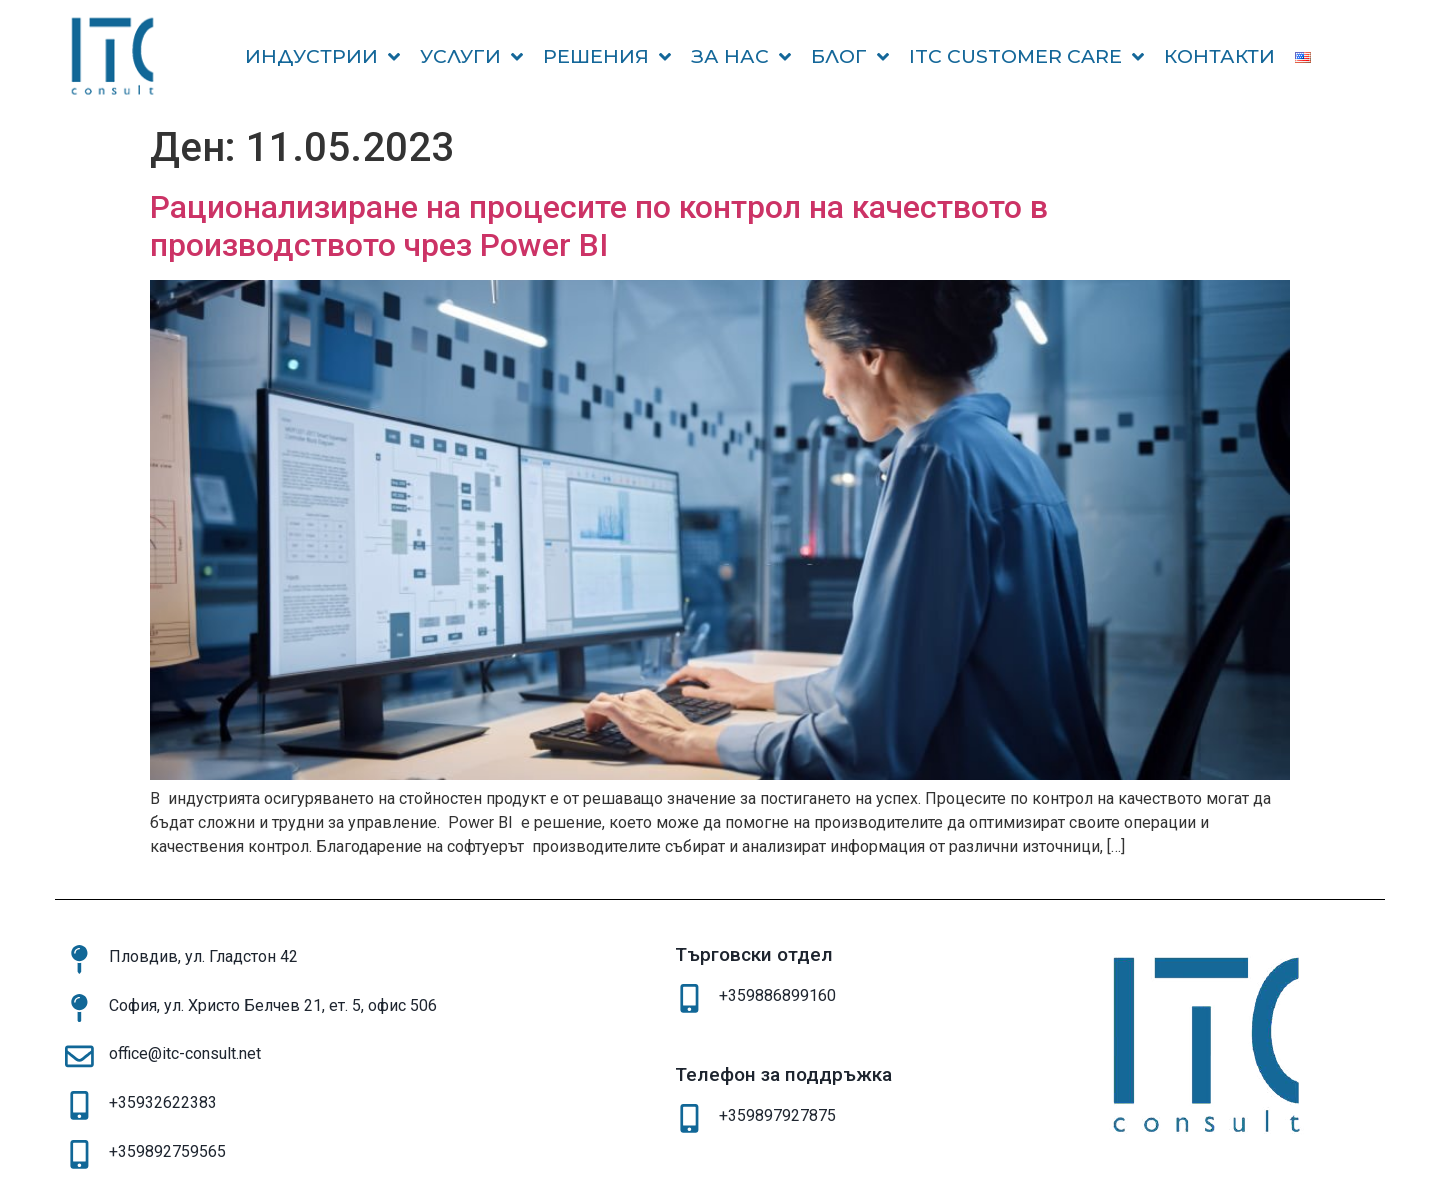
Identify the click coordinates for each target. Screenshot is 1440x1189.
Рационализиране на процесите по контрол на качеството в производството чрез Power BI (599, 226)
